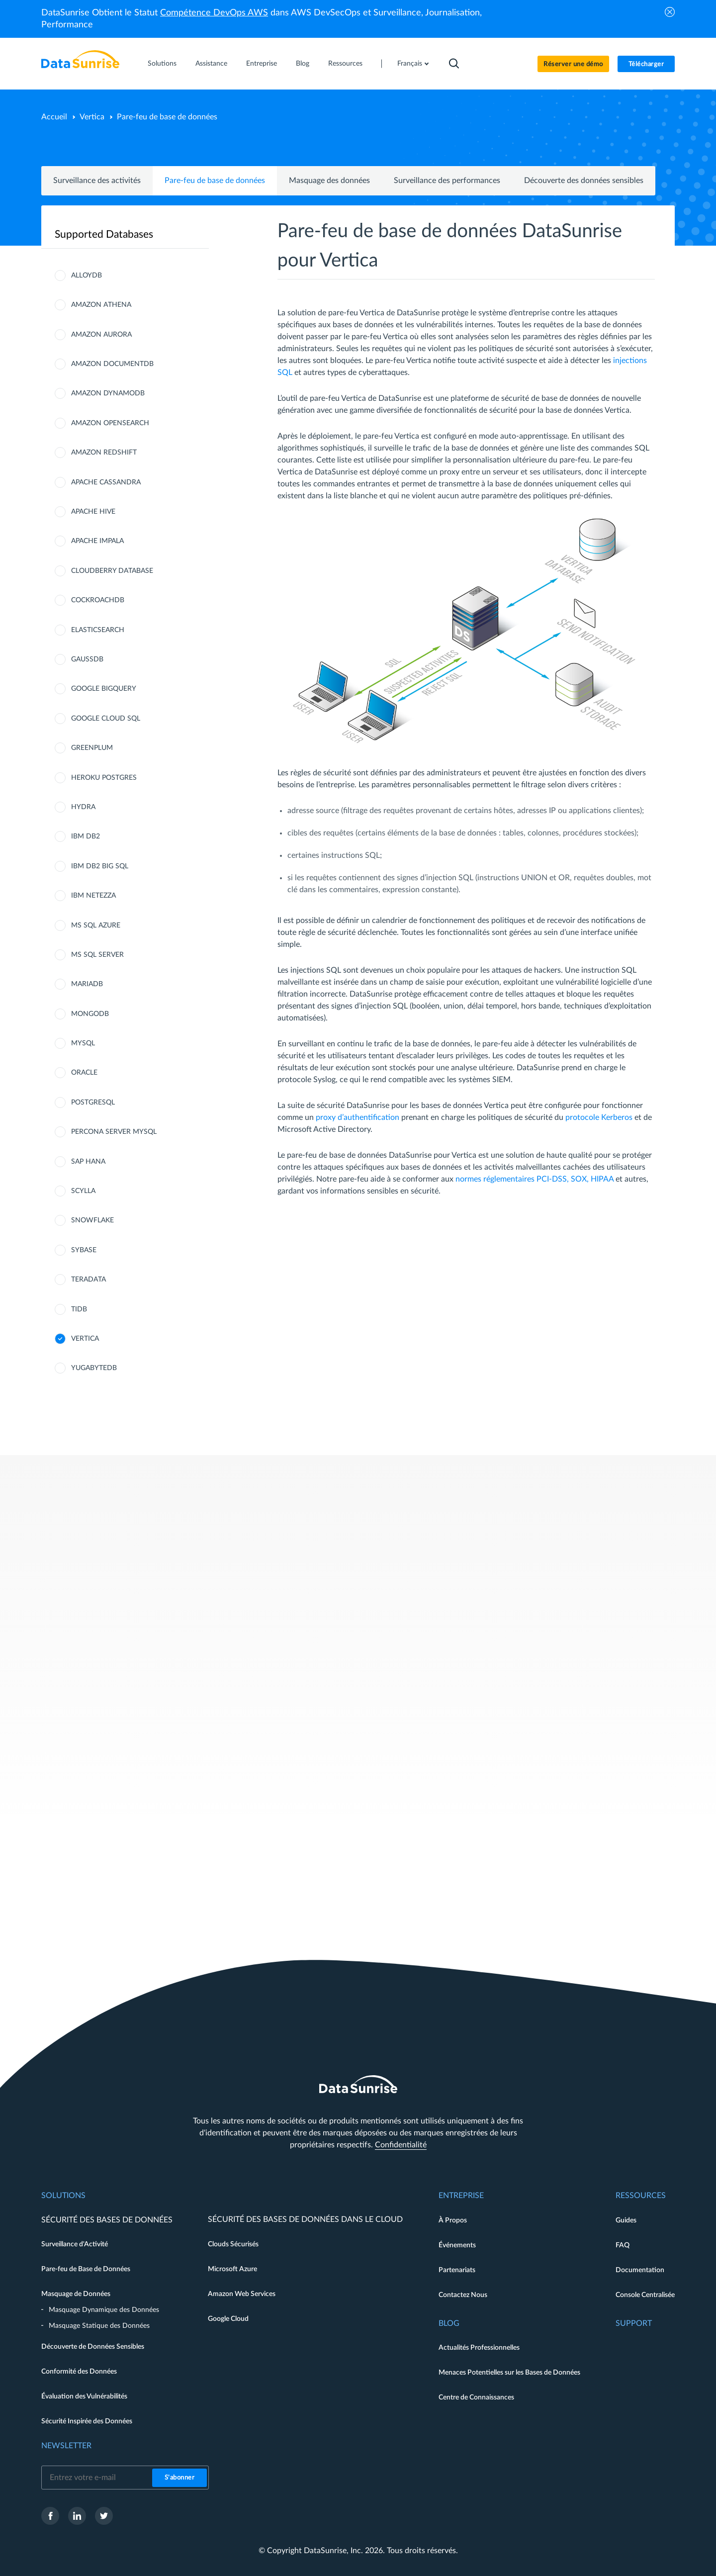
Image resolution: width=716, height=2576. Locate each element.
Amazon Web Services (241, 2294)
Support (634, 2323)
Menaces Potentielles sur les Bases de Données (509, 2372)
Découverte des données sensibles (583, 180)
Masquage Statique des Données (99, 2325)
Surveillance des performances (447, 180)
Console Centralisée (645, 2295)
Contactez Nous (463, 2295)
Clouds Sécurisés (233, 2244)
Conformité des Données (79, 2371)
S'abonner (180, 2478)
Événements (457, 2245)
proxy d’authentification (357, 1117)
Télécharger (646, 64)
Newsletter (66, 2446)
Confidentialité (401, 2145)
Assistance (211, 63)
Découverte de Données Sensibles (92, 2346)
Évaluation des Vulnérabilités (84, 2396)
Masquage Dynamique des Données (104, 2309)
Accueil (54, 117)
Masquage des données (329, 180)
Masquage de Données (75, 2294)
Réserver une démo (573, 64)
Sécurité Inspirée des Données (86, 2421)
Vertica (92, 117)
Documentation (640, 2270)
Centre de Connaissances (476, 2397)
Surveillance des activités (97, 180)
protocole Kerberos (598, 1117)
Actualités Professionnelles (479, 2347)
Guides (626, 2220)
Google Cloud (228, 2318)
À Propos (453, 2220)
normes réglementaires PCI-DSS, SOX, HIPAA (534, 1179)
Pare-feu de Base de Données (85, 2269)
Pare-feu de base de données (215, 180)
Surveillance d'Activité (74, 2244)
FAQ (622, 2245)
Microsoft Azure (232, 2269)
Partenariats (457, 2270)
